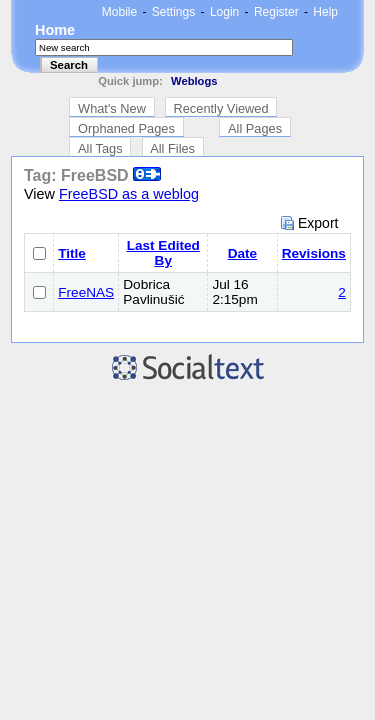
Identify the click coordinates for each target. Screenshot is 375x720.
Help (325, 12)
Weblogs (194, 81)
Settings (173, 12)
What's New (112, 108)
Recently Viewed (221, 108)
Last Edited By (163, 253)
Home (55, 30)
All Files (172, 148)
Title (72, 253)
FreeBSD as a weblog (129, 194)
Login (224, 12)
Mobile (119, 12)
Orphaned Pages (126, 128)
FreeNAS (86, 292)
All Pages (255, 128)
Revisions (314, 253)
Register (276, 12)
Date (242, 253)
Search (69, 65)
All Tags (100, 148)
